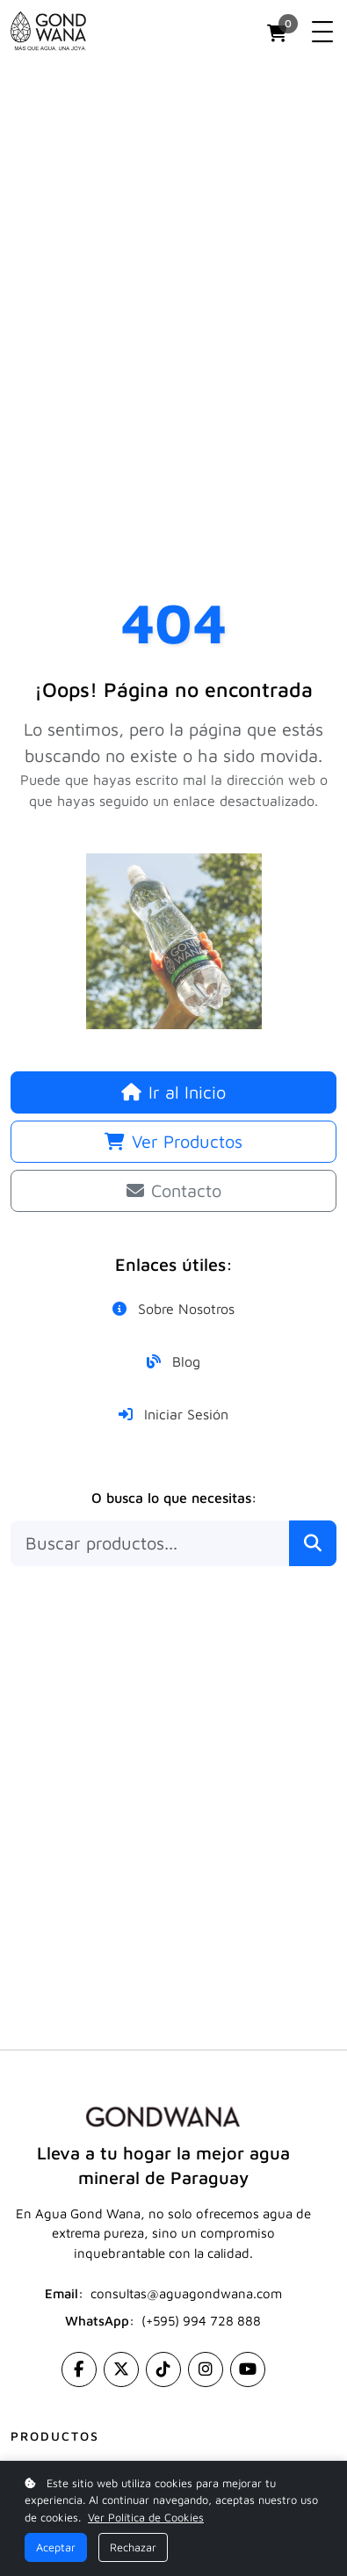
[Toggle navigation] (322, 32)
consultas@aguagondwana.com (186, 2293)
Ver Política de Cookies (146, 2517)
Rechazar (133, 2547)
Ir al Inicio (173, 1092)
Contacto (174, 1190)
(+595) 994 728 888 (201, 2320)
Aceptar (56, 2547)
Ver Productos (173, 1141)
